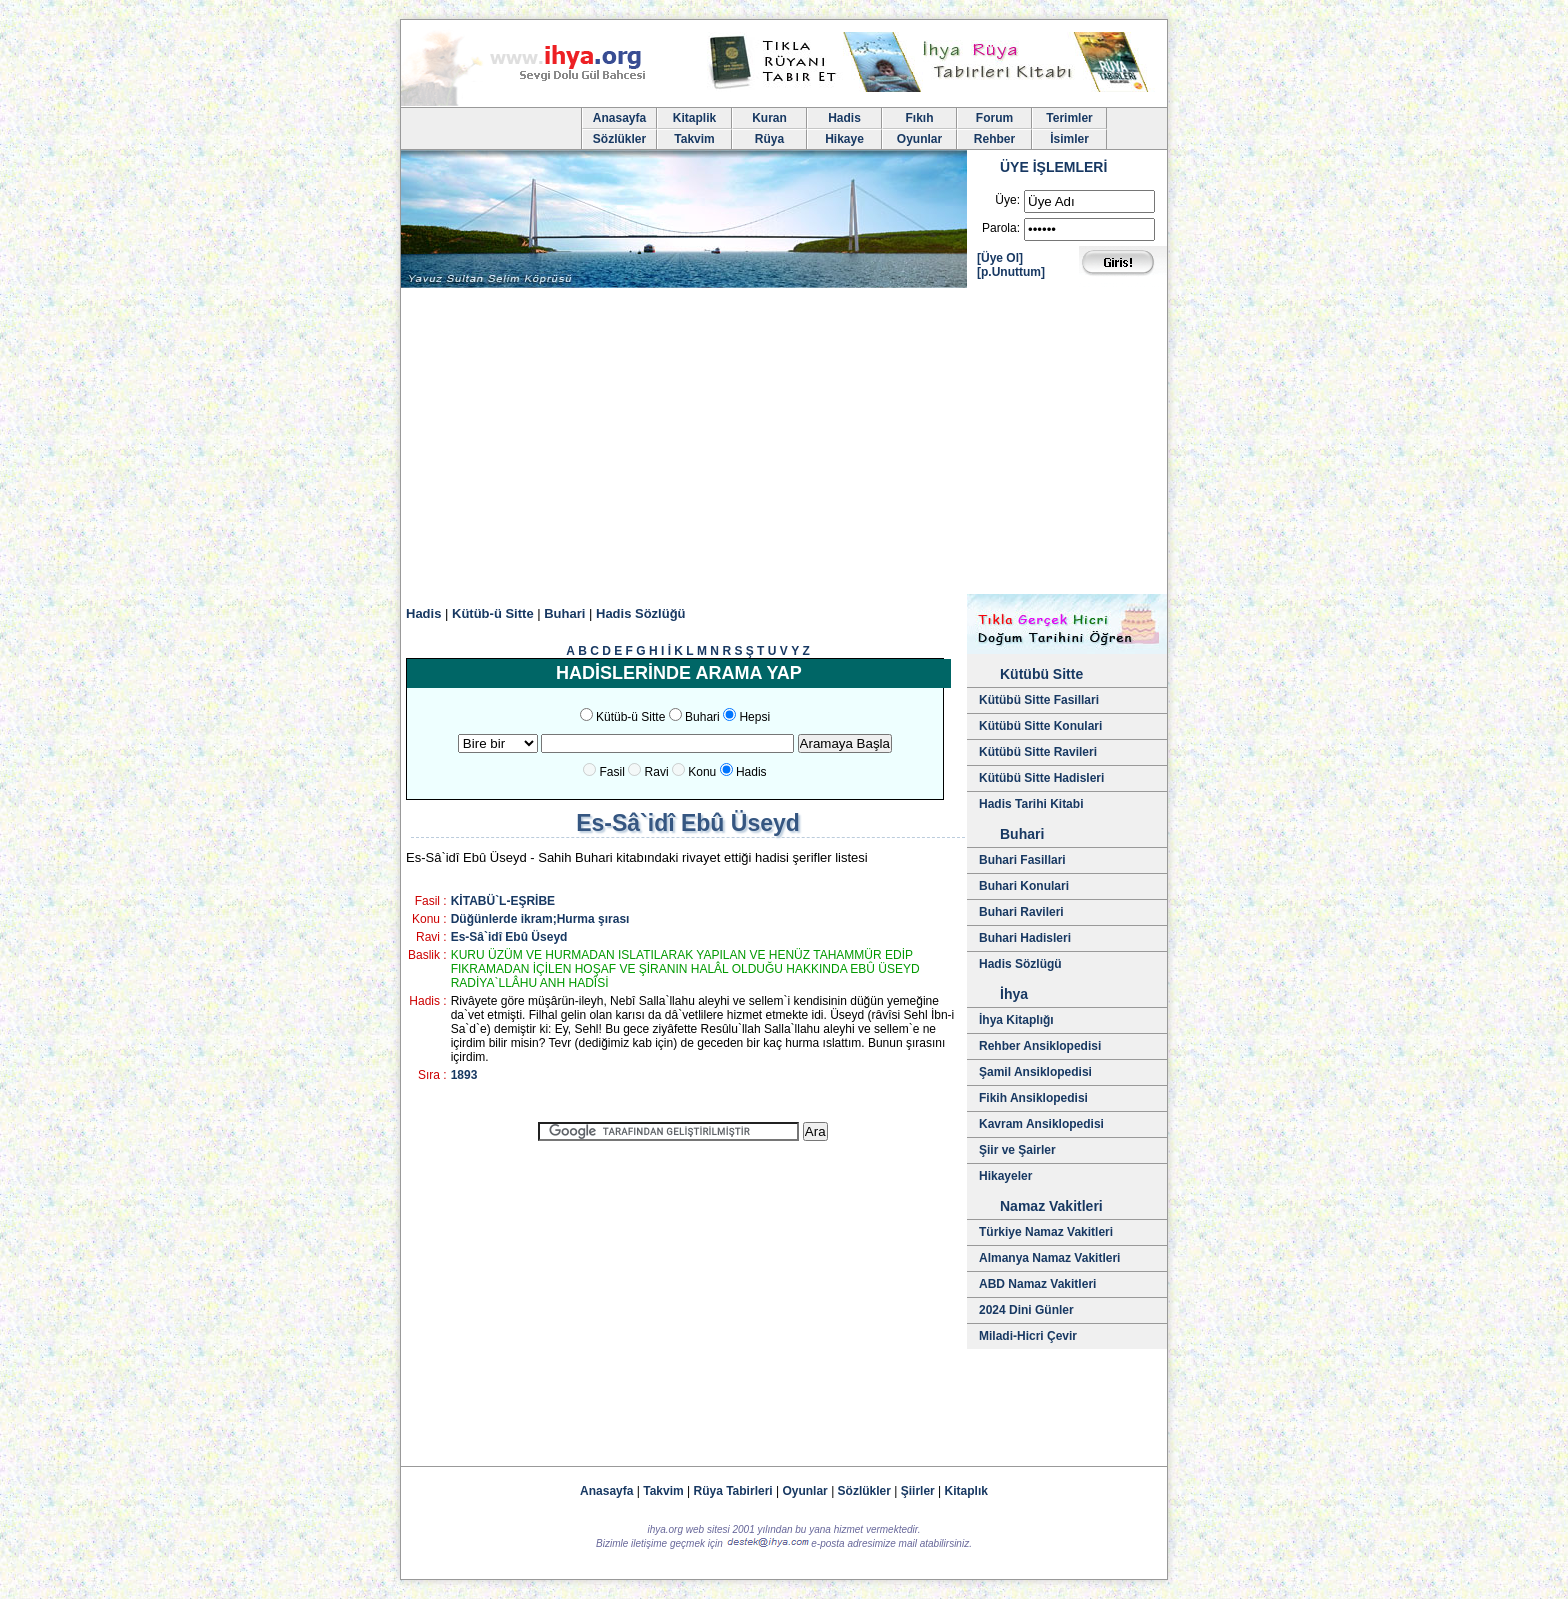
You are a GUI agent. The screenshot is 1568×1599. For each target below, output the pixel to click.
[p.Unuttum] (1011, 272)
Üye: (1007, 200)
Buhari (564, 613)
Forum (994, 118)
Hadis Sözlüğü (641, 613)
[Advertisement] (784, 444)
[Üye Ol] (1000, 258)
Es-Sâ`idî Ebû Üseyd (509, 937)
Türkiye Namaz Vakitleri (1046, 1232)
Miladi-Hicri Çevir (1028, 1336)
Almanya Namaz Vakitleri (1049, 1258)
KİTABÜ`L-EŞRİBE (503, 901)
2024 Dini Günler (1026, 1310)
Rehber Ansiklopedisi (1040, 1046)
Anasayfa (619, 118)
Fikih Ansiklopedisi (1033, 1098)
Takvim (694, 139)
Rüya (769, 139)
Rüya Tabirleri (733, 1491)
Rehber (994, 139)
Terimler (1069, 118)
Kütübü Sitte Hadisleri (1041, 778)
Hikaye (844, 139)
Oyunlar (919, 139)
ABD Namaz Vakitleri (1037, 1284)
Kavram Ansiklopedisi (1041, 1124)
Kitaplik (694, 118)
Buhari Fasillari (1022, 860)
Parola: (1001, 228)
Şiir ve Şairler (1017, 1150)
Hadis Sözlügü (1020, 964)
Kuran (769, 118)
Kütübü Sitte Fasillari (1039, 700)
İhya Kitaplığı (1016, 1020)
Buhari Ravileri (1021, 912)
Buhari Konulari (1024, 886)
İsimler (1069, 139)
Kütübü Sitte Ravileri (1038, 752)
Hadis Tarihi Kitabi (1031, 804)
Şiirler (918, 1491)
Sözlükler (619, 139)
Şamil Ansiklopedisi (1035, 1072)
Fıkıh (919, 118)
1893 (464, 1075)
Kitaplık (966, 1491)
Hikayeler (1005, 1176)
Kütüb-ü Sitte (493, 613)
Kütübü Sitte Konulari (1040, 726)
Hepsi (754, 717)
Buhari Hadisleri (1025, 938)
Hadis (844, 118)
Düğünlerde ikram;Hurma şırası (540, 919)
